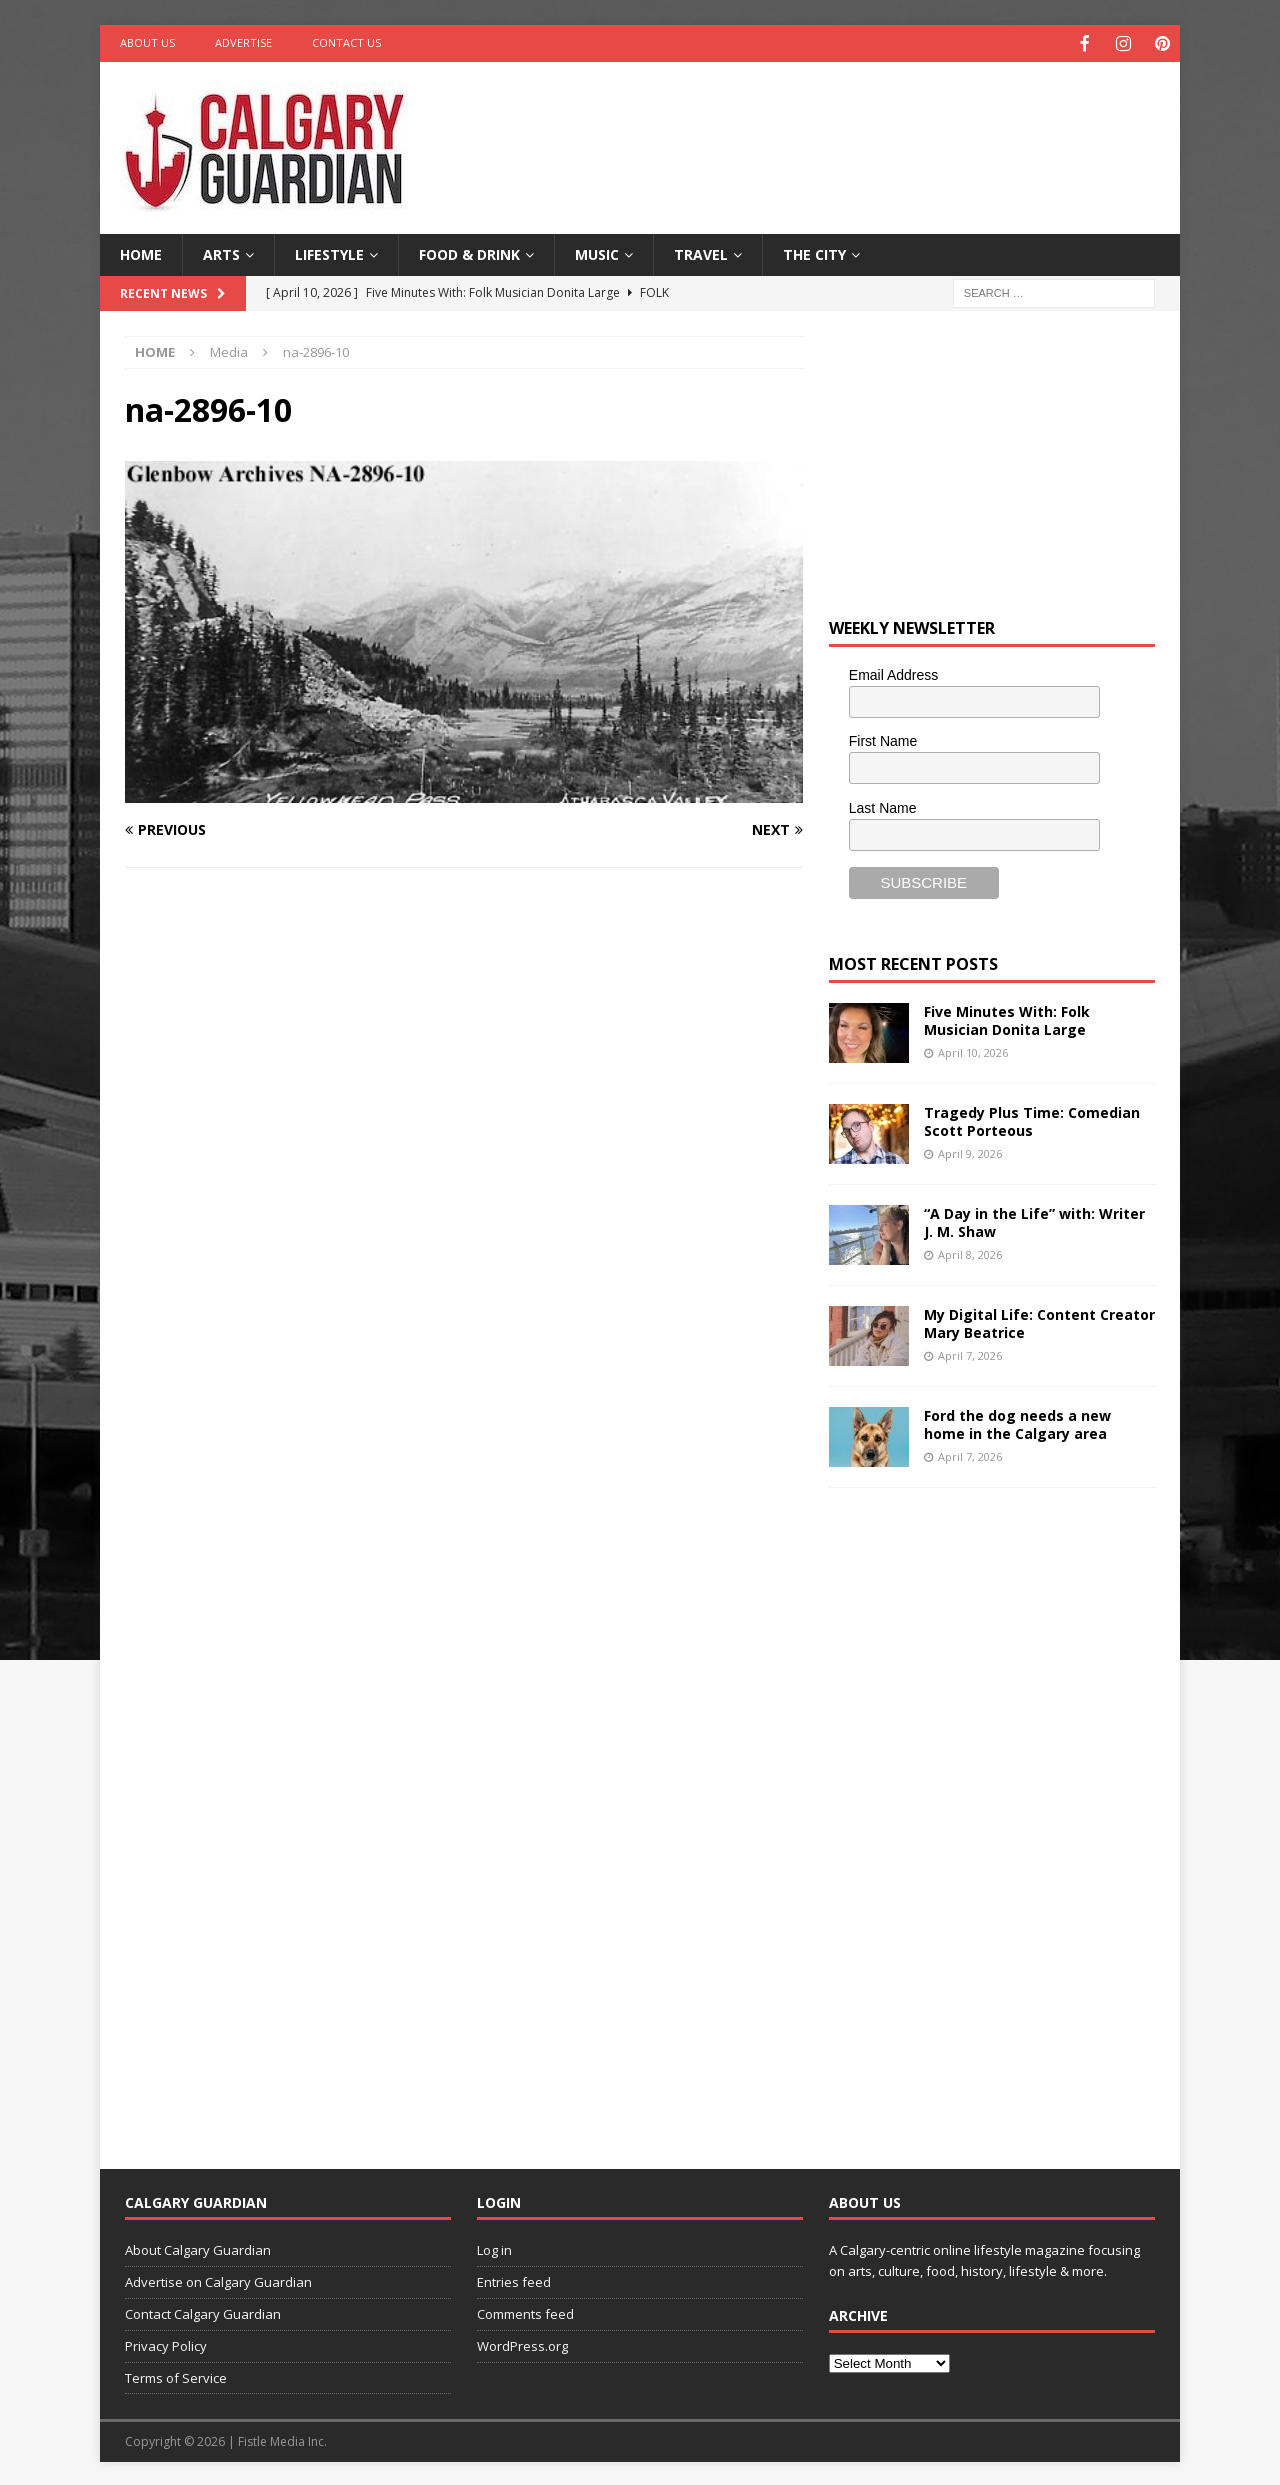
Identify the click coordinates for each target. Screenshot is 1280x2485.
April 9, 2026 (970, 1151)
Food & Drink (469, 252)
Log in (494, 2248)
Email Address (893, 673)
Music (597, 252)
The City (814, 252)
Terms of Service (176, 2376)
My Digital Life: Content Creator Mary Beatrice (1039, 1321)
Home (141, 252)
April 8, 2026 (970, 1252)
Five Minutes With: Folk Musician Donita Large (1007, 1018)
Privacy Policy (166, 2344)
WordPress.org (522, 2344)
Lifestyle (329, 252)
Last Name (883, 806)
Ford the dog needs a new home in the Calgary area (1017, 1422)
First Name (883, 739)
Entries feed (514, 2280)
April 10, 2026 (973, 1050)
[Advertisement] (833, 125)
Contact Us (346, 42)
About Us (147, 42)
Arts (221, 252)
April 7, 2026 (970, 1353)
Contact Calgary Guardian (203, 2312)
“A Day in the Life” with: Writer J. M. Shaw (1034, 1220)
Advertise (243, 42)
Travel (701, 252)
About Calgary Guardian (198, 2248)
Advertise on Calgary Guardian (218, 2280)
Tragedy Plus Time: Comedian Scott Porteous (1032, 1119)
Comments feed (525, 2312)
